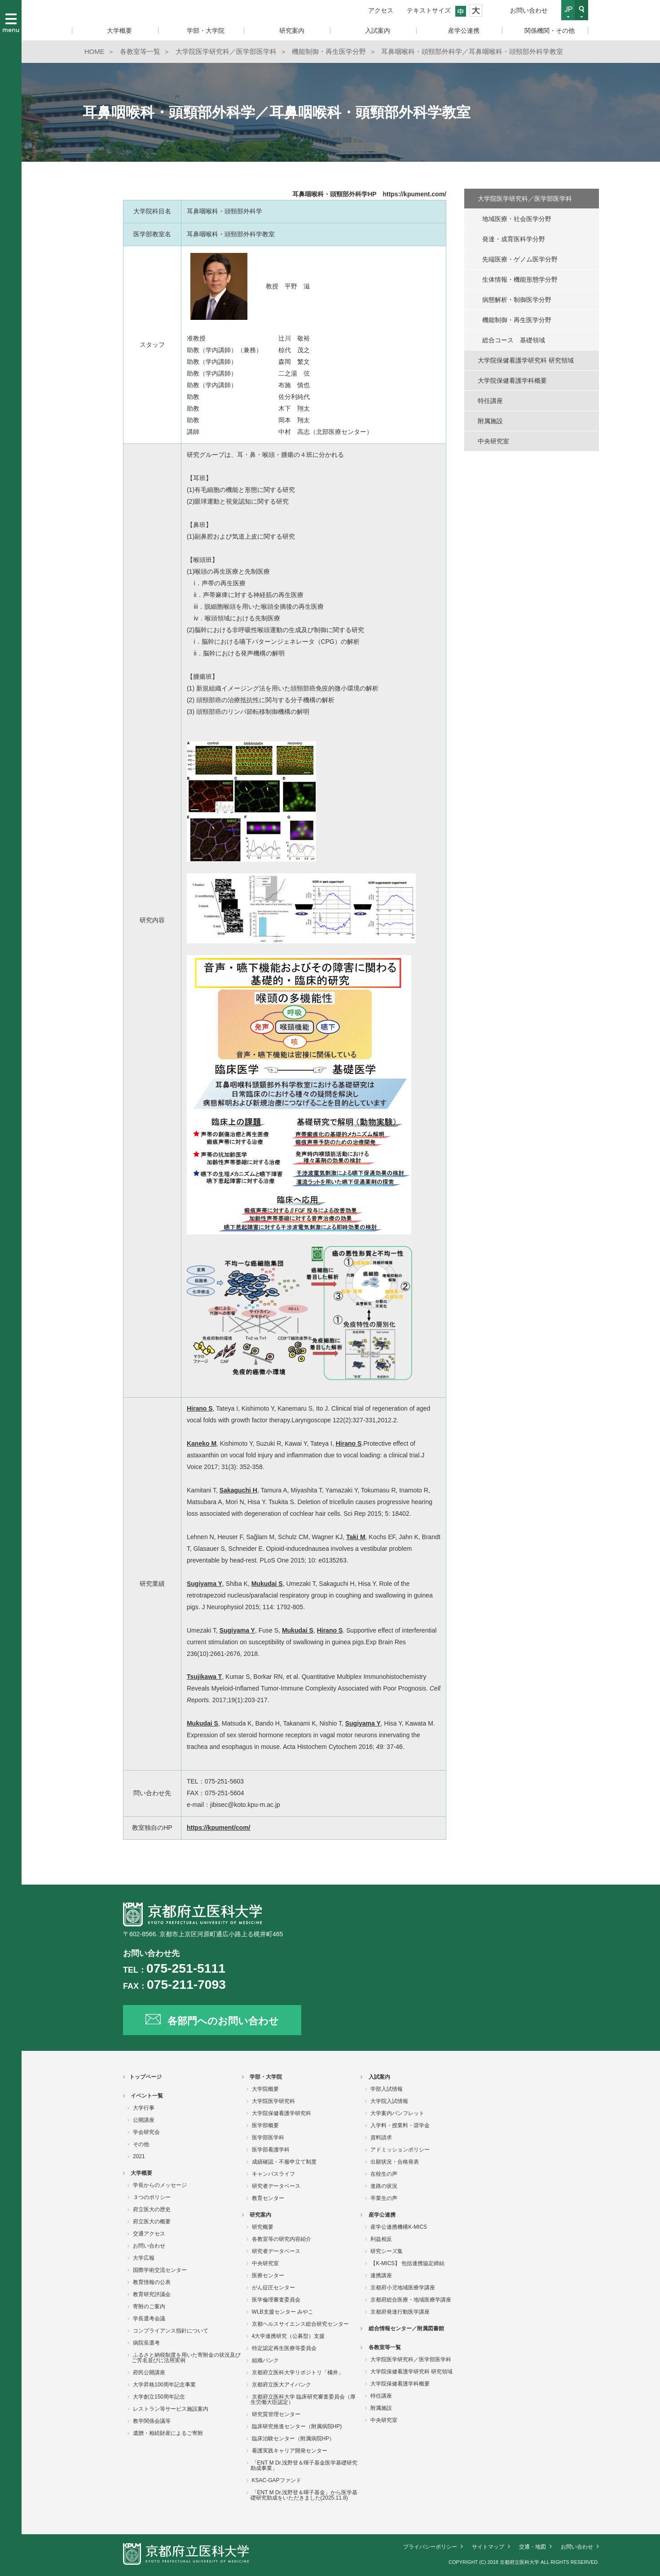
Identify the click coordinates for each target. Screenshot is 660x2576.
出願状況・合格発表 (394, 2161)
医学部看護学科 (271, 2149)
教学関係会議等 (152, 2421)
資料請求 (381, 2137)
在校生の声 (383, 2174)
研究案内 (260, 2214)
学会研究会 (146, 2132)
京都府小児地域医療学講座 (402, 2287)
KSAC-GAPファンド (276, 2480)
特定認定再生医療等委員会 (284, 2348)
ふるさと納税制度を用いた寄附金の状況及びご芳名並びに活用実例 (186, 2357)
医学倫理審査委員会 (276, 2299)
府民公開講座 (149, 2372)
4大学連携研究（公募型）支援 (288, 2336)
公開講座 (143, 2120)
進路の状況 (383, 2186)
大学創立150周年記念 (159, 2396)
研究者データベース (276, 2186)
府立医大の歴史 (152, 2209)
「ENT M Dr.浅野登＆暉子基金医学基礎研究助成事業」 (304, 2465)
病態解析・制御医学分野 (516, 299)
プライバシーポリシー (430, 2547)
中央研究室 (493, 441)
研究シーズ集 (386, 2251)
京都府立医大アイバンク (281, 2384)
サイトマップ (488, 2547)
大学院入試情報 (389, 2101)
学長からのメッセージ (160, 2185)
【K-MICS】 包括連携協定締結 (407, 2263)
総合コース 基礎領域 (513, 340)
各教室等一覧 (385, 2347)
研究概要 (262, 2227)
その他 (141, 2144)
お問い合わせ (529, 10)
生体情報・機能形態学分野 (520, 279)
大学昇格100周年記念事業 (164, 2384)
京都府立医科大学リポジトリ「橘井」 (297, 2372)
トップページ (145, 2077)
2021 (139, 2156)
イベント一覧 (147, 2095)
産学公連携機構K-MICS (398, 2227)
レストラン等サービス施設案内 (170, 2409)
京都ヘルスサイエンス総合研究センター (300, 2324)
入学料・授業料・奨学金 (400, 2125)
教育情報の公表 (152, 2282)
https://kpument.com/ (414, 194)
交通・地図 (532, 2547)
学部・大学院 (266, 2077)
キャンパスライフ (273, 2174)
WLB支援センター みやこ (282, 2312)
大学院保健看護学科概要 (512, 380)
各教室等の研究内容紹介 (281, 2239)
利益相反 (381, 2239)
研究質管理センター (276, 2414)
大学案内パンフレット (397, 2113)
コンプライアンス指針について (170, 2330)
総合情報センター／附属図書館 (406, 2328)
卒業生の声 (383, 2198)
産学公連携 (382, 2214)
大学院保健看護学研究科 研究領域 (526, 360)
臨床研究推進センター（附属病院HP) (297, 2426)
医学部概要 (265, 2125)
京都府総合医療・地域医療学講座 (410, 2299)
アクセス (380, 10)
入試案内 (379, 2077)
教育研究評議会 (152, 2294)
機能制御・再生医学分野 (516, 319)
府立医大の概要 (152, 2221)
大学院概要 (265, 2089)
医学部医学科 (268, 2137)
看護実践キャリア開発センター (289, 2450)
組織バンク (265, 2360)
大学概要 (141, 2173)
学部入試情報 (386, 2089)
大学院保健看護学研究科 (281, 2113)
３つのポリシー (152, 2197)
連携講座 (381, 2275)
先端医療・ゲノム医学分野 (520, 259)
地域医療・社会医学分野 (516, 218)
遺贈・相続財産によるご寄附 (168, 2433)
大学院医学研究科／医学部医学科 (525, 198)
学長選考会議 (149, 2318)
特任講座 (490, 400)
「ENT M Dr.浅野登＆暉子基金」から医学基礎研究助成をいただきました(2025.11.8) (304, 2495)
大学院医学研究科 (273, 2101)
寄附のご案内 (149, 2306)
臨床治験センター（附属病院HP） (293, 2438)
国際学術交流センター (160, 2270)
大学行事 (143, 2108)
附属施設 (490, 421)
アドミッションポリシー (400, 2149)
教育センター (268, 2198)
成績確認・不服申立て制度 (284, 2161)
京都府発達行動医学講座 (400, 2312)
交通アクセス (149, 2233)
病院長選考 (146, 2343)
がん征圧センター (273, 2287)
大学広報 (143, 2258)
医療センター (268, 2275)
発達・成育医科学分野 (513, 239)
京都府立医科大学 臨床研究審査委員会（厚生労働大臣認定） (303, 2399)
